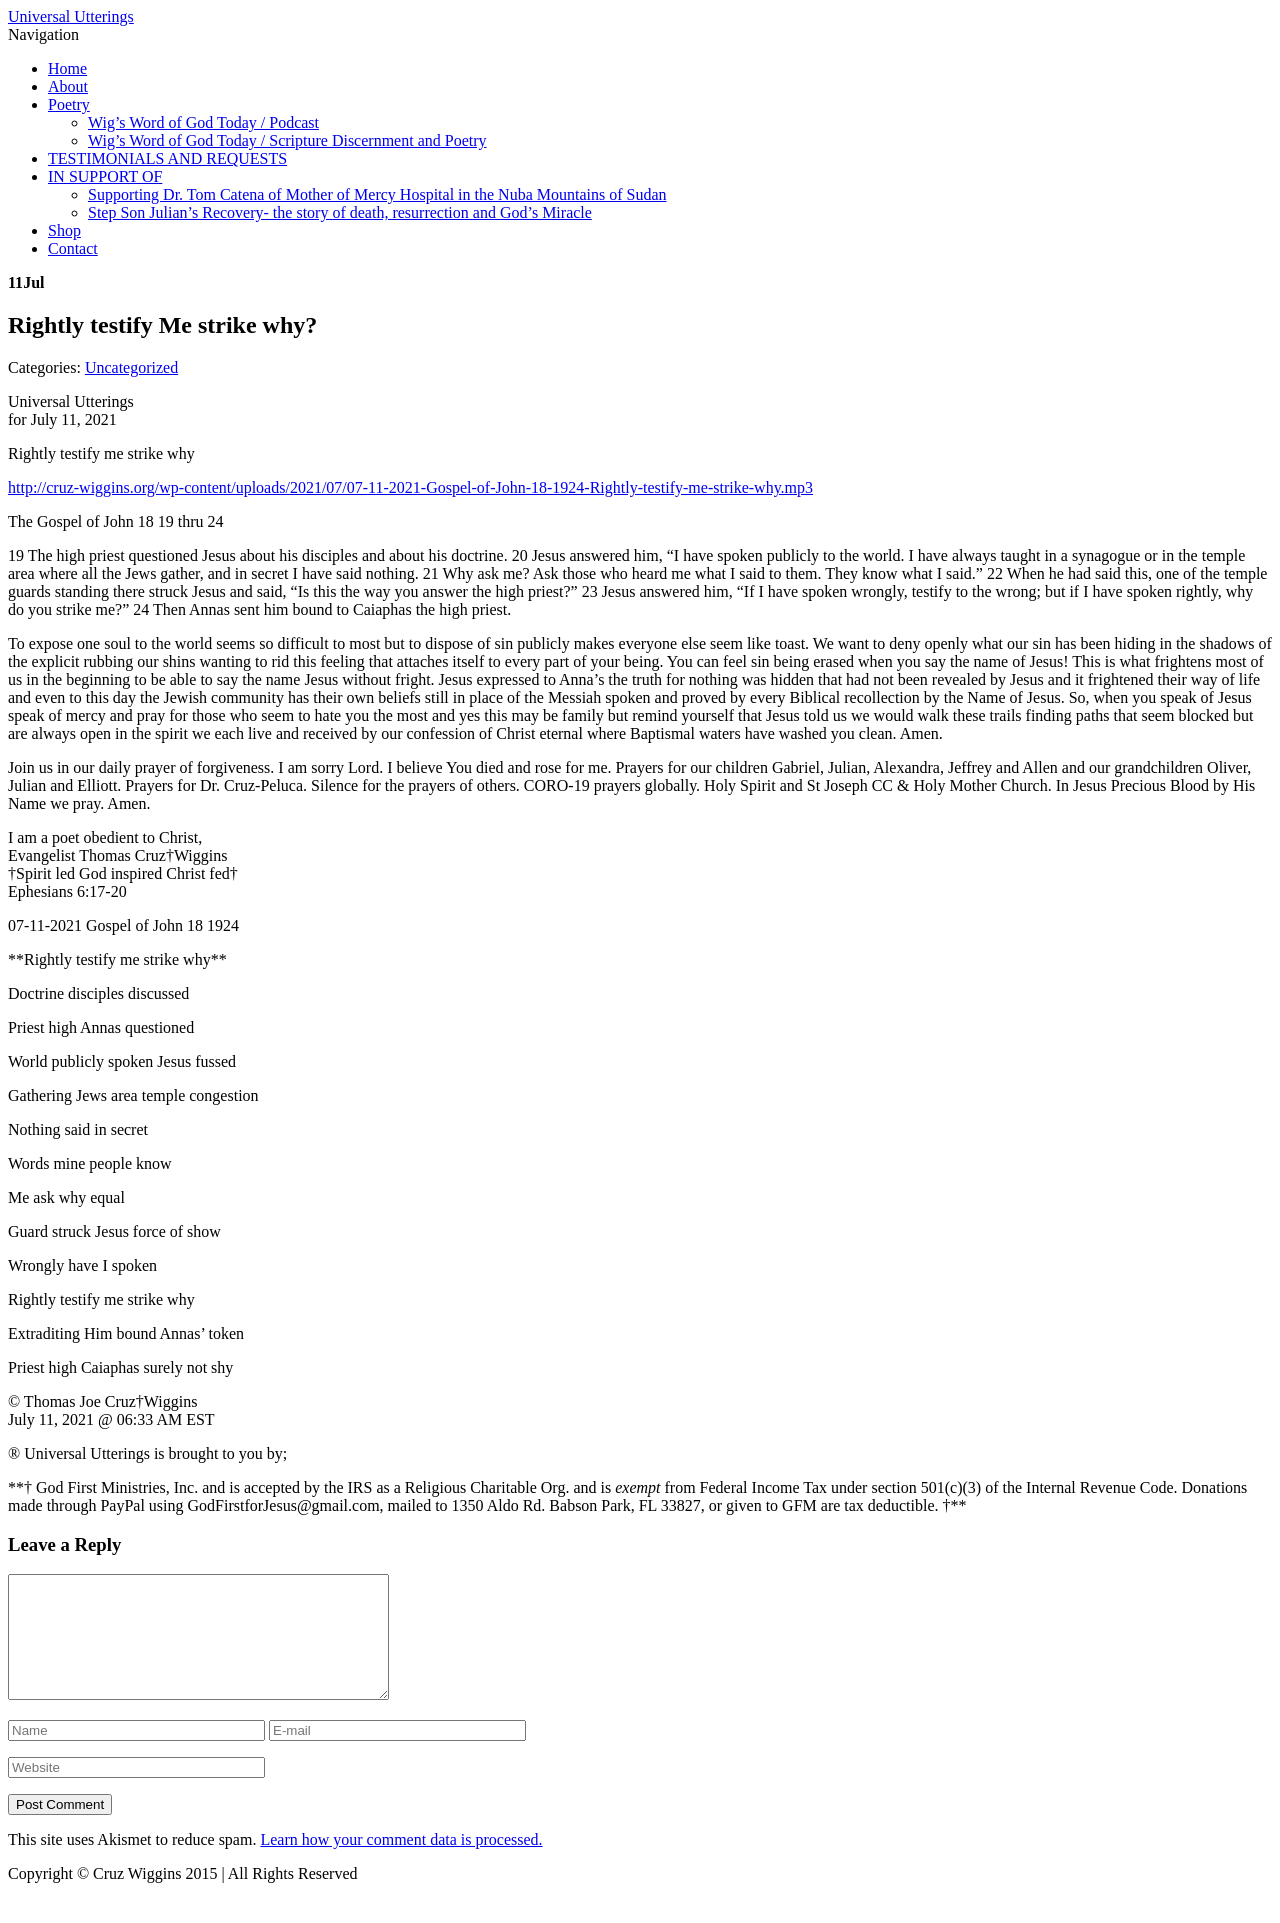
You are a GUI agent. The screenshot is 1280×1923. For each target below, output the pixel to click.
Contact (73, 248)
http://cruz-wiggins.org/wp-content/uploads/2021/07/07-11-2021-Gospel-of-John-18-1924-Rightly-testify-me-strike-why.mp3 (410, 487)
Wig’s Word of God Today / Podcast (203, 122)
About (68, 86)
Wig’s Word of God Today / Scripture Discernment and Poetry (287, 140)
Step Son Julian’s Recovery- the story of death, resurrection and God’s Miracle (340, 212)
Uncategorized (131, 367)
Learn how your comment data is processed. (401, 1863)
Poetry (69, 104)
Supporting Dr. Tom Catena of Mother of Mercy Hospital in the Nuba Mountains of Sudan (377, 194)
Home (67, 68)
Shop (64, 230)
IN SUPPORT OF (105, 176)
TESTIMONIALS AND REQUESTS (167, 158)
